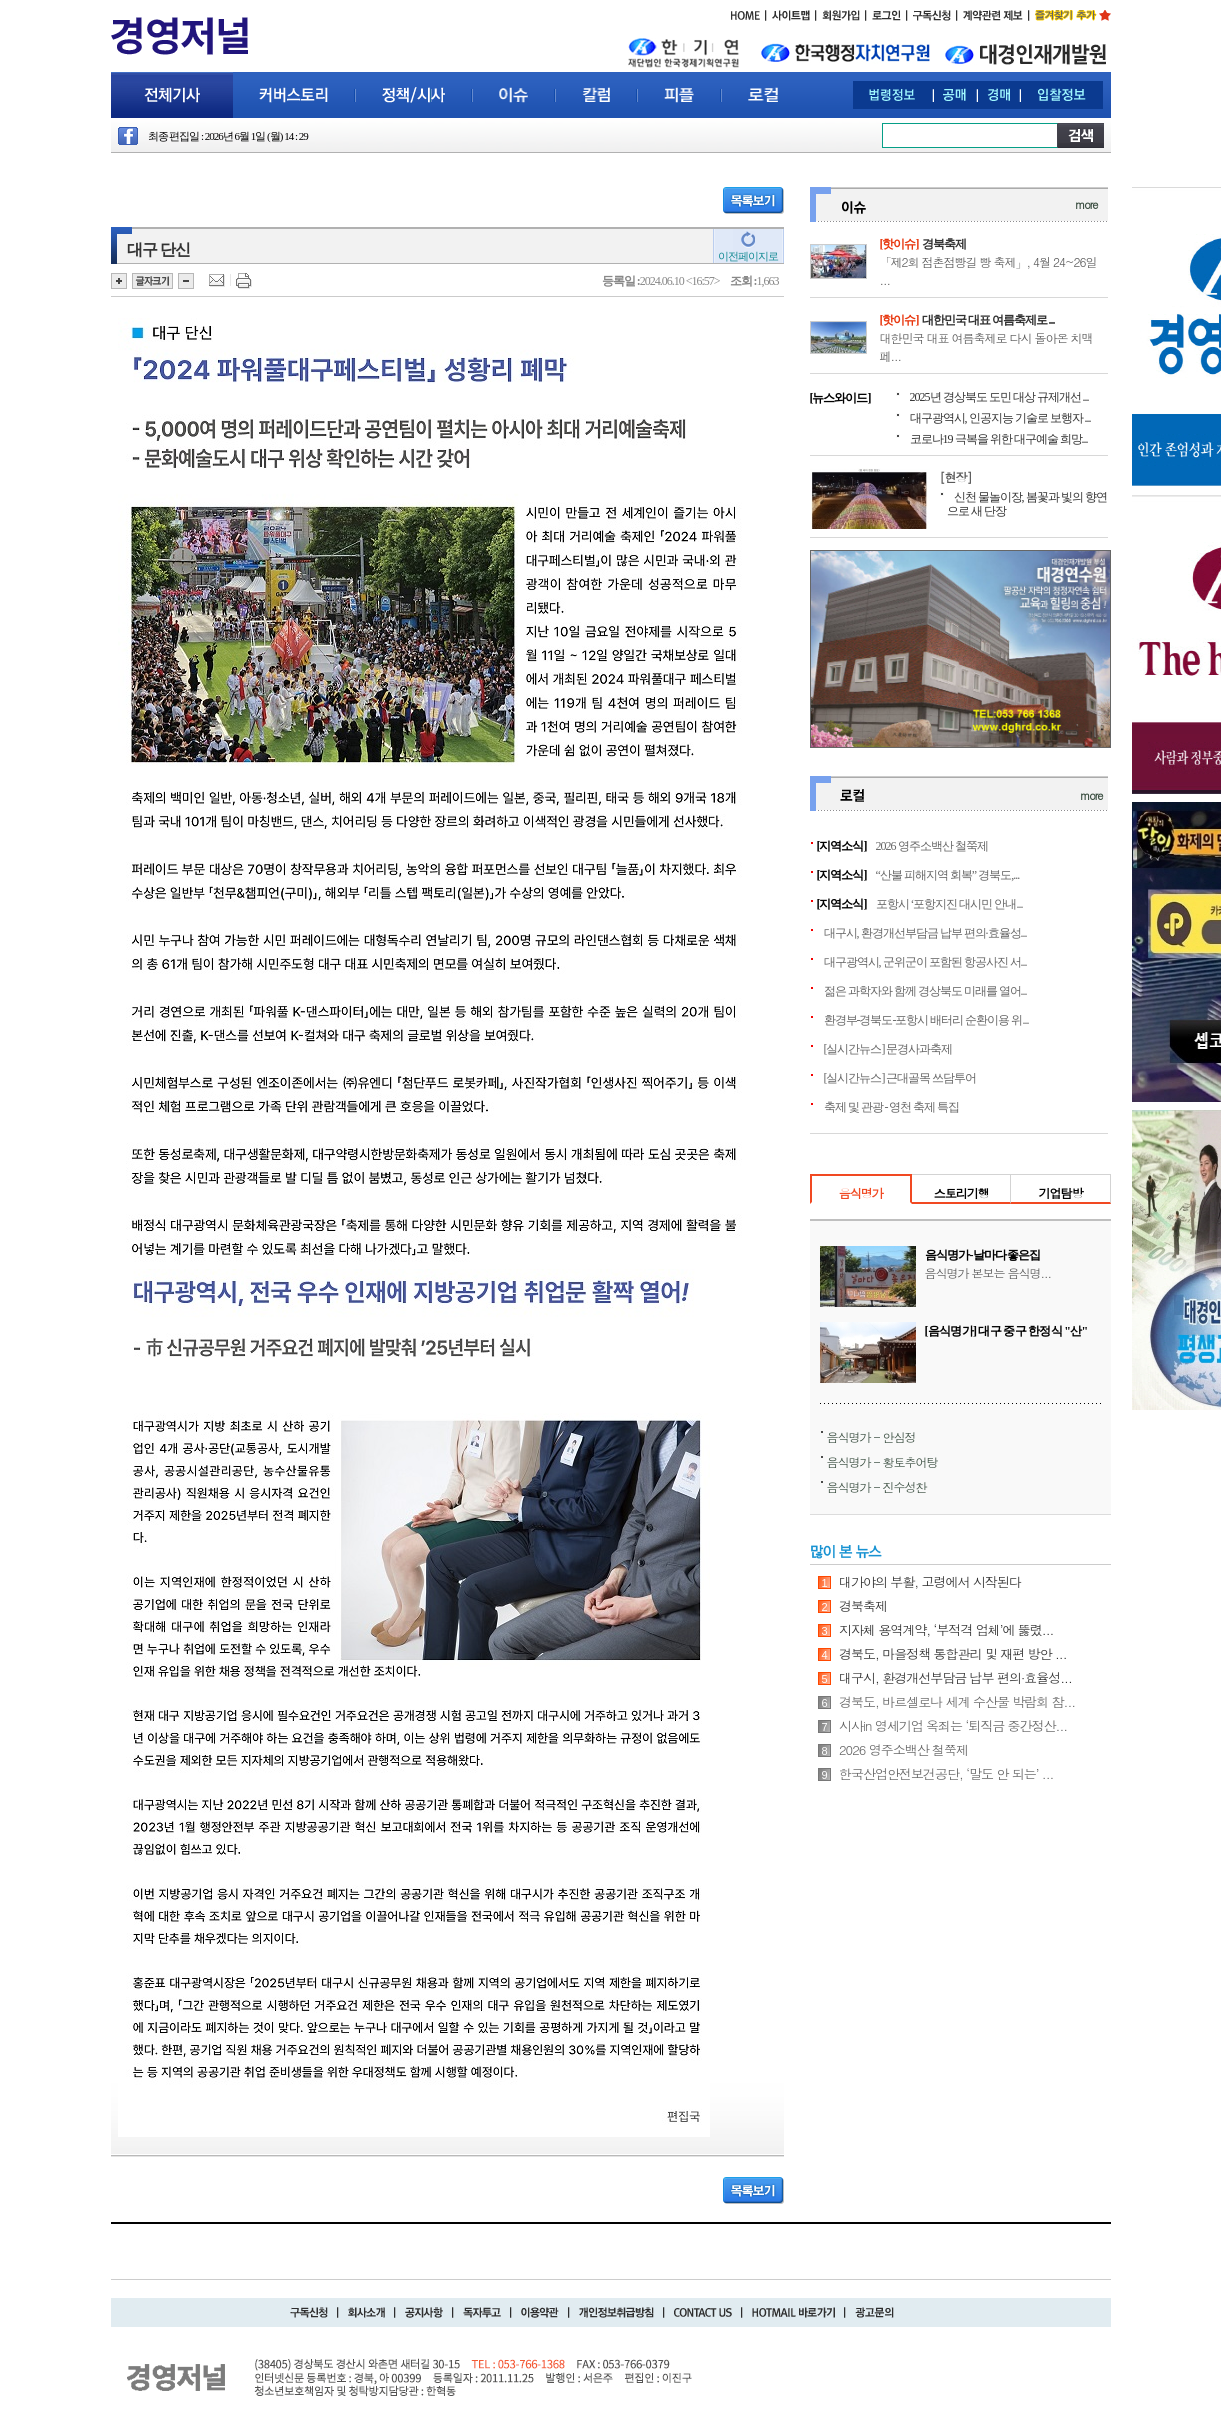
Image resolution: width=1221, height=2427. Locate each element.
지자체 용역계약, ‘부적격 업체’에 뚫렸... (946, 1629)
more (1086, 204)
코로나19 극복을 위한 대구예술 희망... (999, 439)
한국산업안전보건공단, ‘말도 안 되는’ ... (946, 1773)
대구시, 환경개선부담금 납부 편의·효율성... (925, 933)
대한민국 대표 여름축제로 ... (988, 320)
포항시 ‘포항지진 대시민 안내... (949, 904)
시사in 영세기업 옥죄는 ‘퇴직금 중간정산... (953, 1725)
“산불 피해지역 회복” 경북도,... (948, 875)
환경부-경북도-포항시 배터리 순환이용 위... (926, 1020)
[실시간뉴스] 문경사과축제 (888, 1049)
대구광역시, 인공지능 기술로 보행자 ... (1000, 418)
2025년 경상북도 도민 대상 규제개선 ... (999, 397)
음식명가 (861, 1192)
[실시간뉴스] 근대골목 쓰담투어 (900, 1078)
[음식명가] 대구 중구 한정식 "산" (1006, 1331)
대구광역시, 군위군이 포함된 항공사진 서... (925, 962)
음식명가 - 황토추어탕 (882, 1461)
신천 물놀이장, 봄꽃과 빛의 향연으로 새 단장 (1027, 504)
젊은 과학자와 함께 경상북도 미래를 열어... (925, 991)
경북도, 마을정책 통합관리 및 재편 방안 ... (953, 1653)
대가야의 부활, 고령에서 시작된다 (930, 1581)
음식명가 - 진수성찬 (877, 1486)
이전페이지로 (748, 256)
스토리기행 (961, 1192)
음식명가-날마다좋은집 (983, 1255)
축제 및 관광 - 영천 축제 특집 (892, 1107)
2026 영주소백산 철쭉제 (932, 846)
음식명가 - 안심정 (871, 1436)
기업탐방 (1060, 1192)
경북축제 (944, 244)
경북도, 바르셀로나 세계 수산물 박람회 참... (957, 1701)
